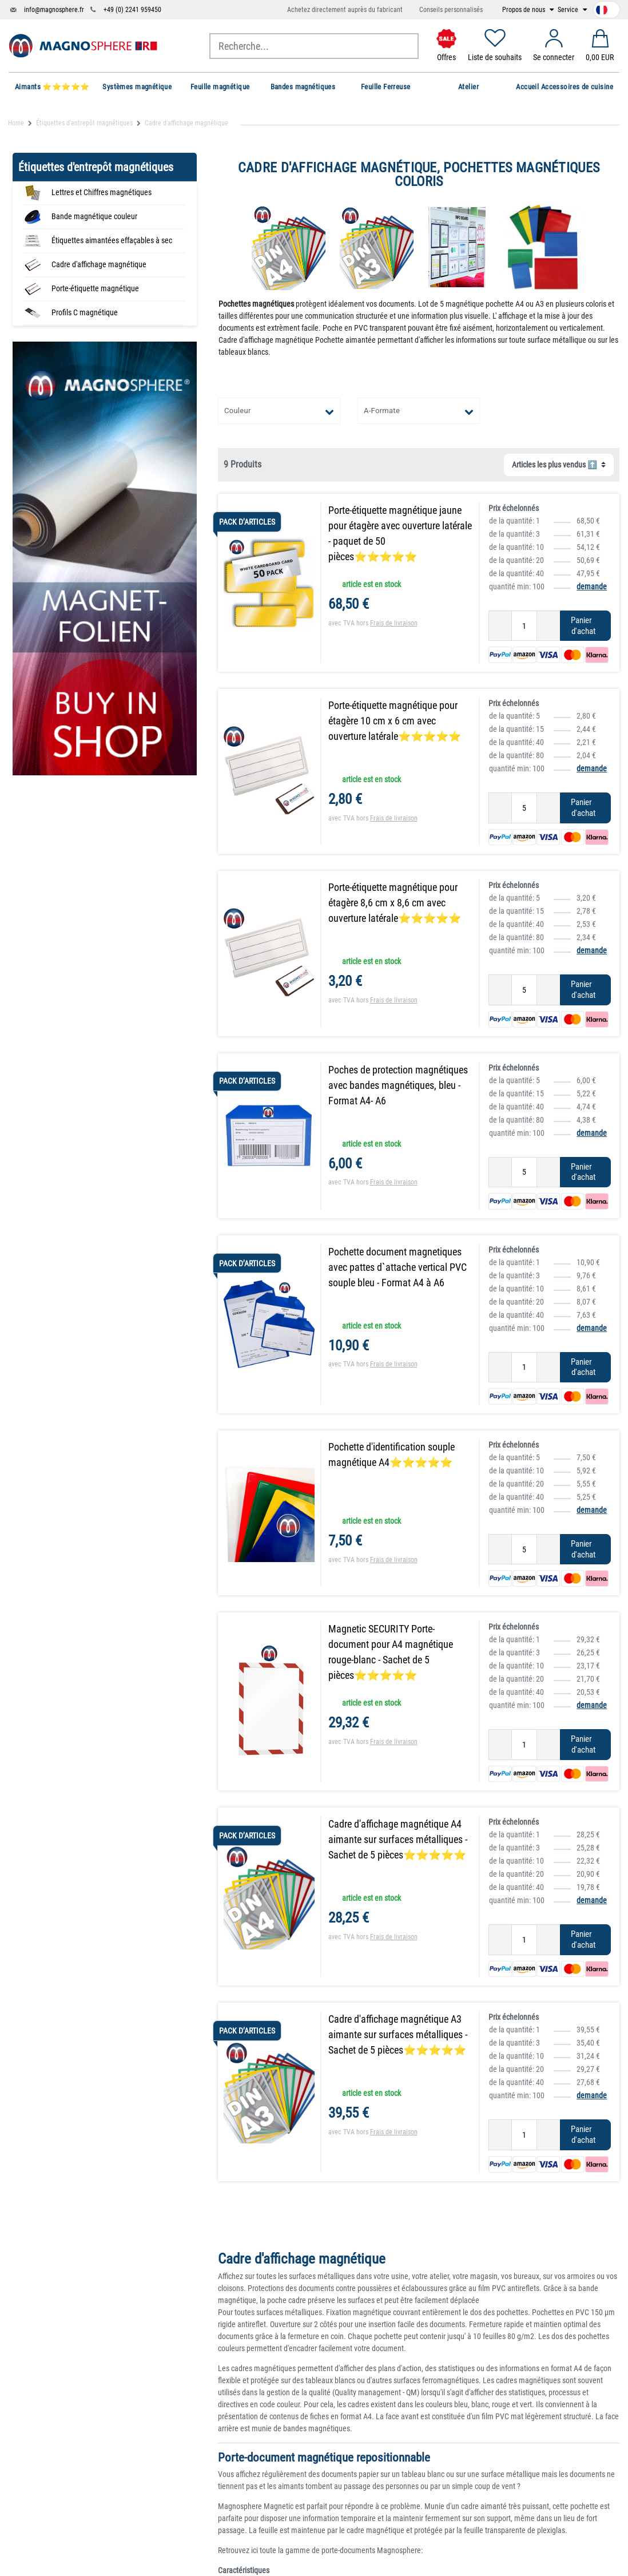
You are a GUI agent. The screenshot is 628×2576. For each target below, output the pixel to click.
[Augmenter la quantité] (548, 626)
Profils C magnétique (84, 312)
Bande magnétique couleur (94, 216)
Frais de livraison (394, 623)
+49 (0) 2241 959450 (132, 10)
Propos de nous (524, 10)
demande (592, 586)
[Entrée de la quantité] (524, 626)
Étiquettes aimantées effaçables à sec (111, 240)
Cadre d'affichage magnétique (98, 264)
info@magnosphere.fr (54, 10)
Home (16, 123)
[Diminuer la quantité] (500, 626)
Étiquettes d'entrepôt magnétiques (84, 123)
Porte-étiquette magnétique (95, 288)
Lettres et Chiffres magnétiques (101, 192)
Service (569, 10)
